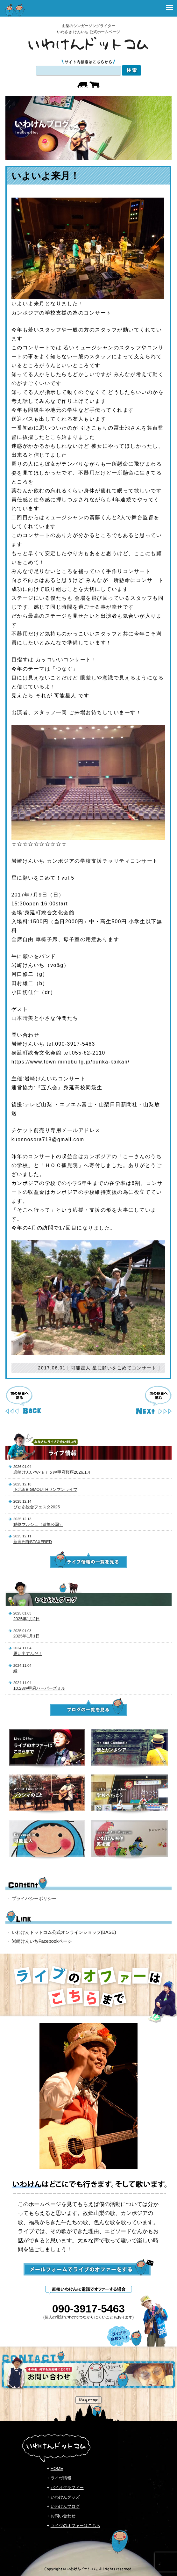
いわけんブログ (65, 2506)
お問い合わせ (63, 2516)
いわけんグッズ (65, 2497)
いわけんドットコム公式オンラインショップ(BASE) (64, 1932)
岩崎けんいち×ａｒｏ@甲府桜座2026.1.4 (51, 1472)
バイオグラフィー (67, 2487)
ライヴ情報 (61, 2478)
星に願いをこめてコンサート (124, 1367)
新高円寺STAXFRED (32, 1541)
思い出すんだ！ (27, 1653)
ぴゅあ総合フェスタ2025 (36, 1507)
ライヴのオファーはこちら (75, 2525)
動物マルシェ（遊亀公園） (38, 1524)
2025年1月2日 (26, 1618)
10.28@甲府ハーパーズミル (39, 1688)
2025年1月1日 (26, 1636)
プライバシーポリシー (34, 1898)
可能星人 (81, 1367)
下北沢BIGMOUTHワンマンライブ (45, 1489)
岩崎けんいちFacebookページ (42, 1941)
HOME (57, 2468)
